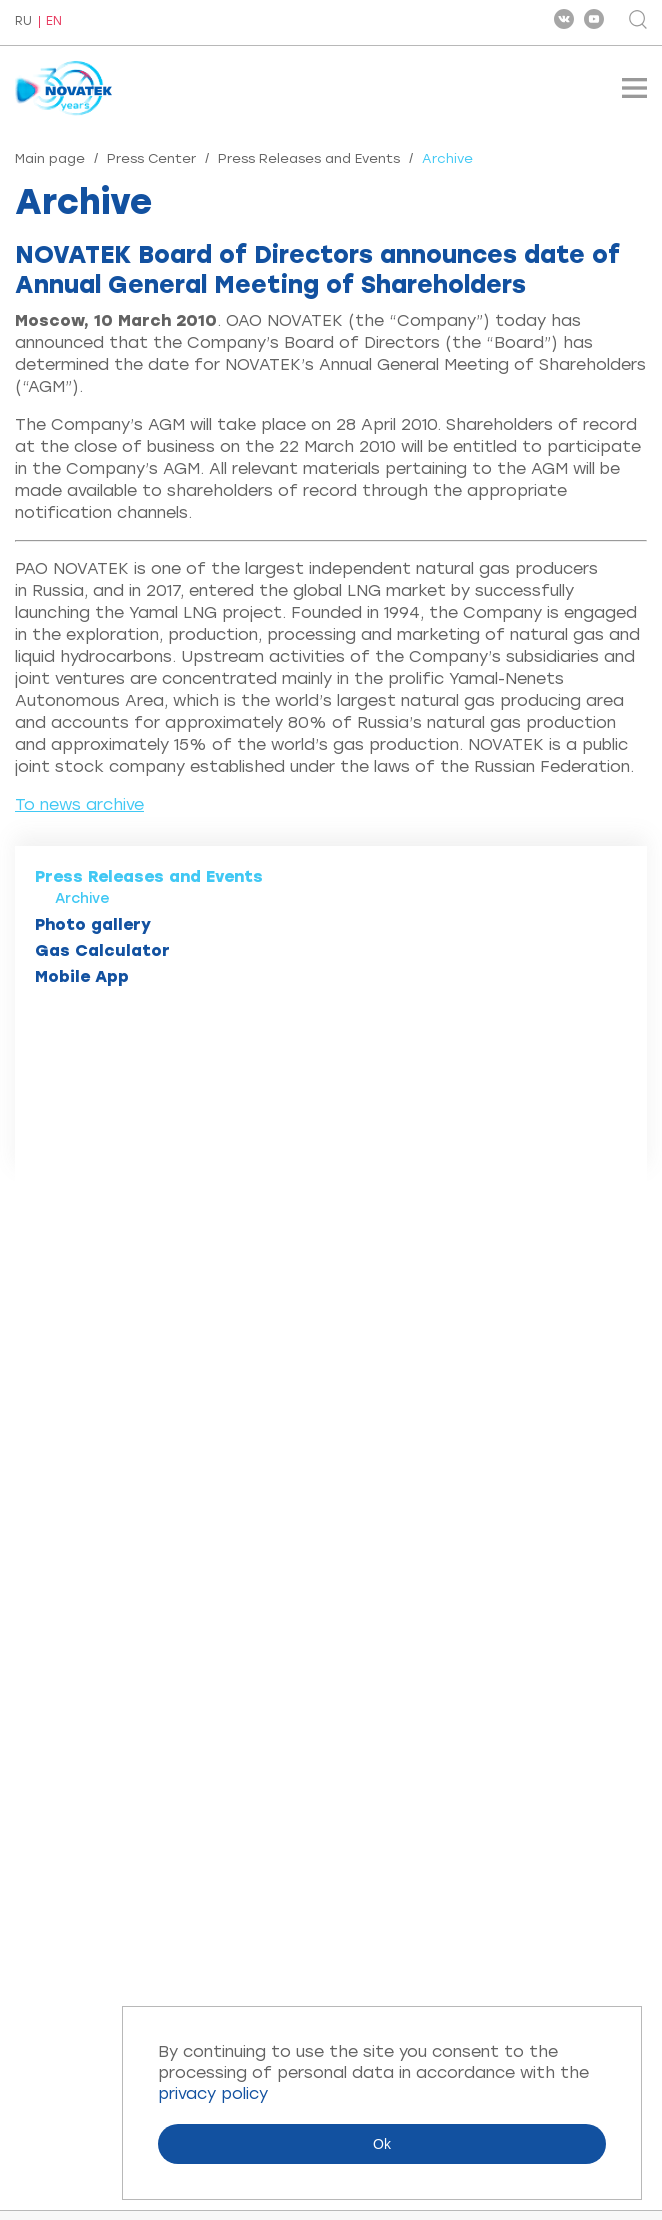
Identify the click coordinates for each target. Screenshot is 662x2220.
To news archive (79, 804)
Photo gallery (93, 924)
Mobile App (82, 976)
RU (23, 22)
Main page (50, 158)
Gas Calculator (102, 950)
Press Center (151, 158)
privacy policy (213, 2093)
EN (54, 21)
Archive (82, 898)
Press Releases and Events (309, 158)
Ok (382, 2144)
